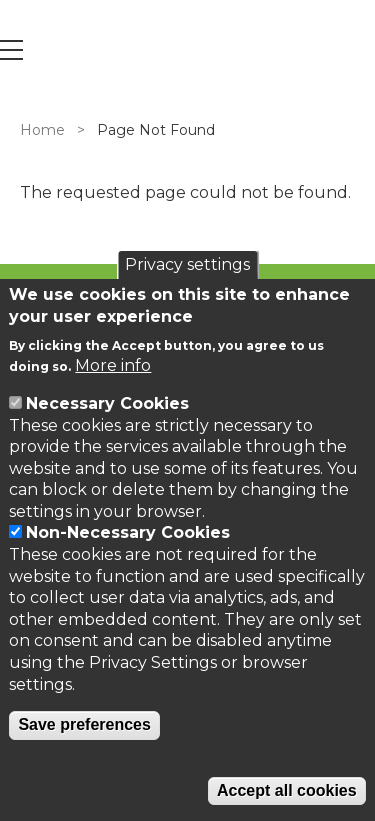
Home (42, 130)
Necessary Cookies (107, 403)
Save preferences (84, 724)
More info (113, 365)
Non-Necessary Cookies (128, 532)
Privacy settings (187, 264)
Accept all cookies (287, 790)
